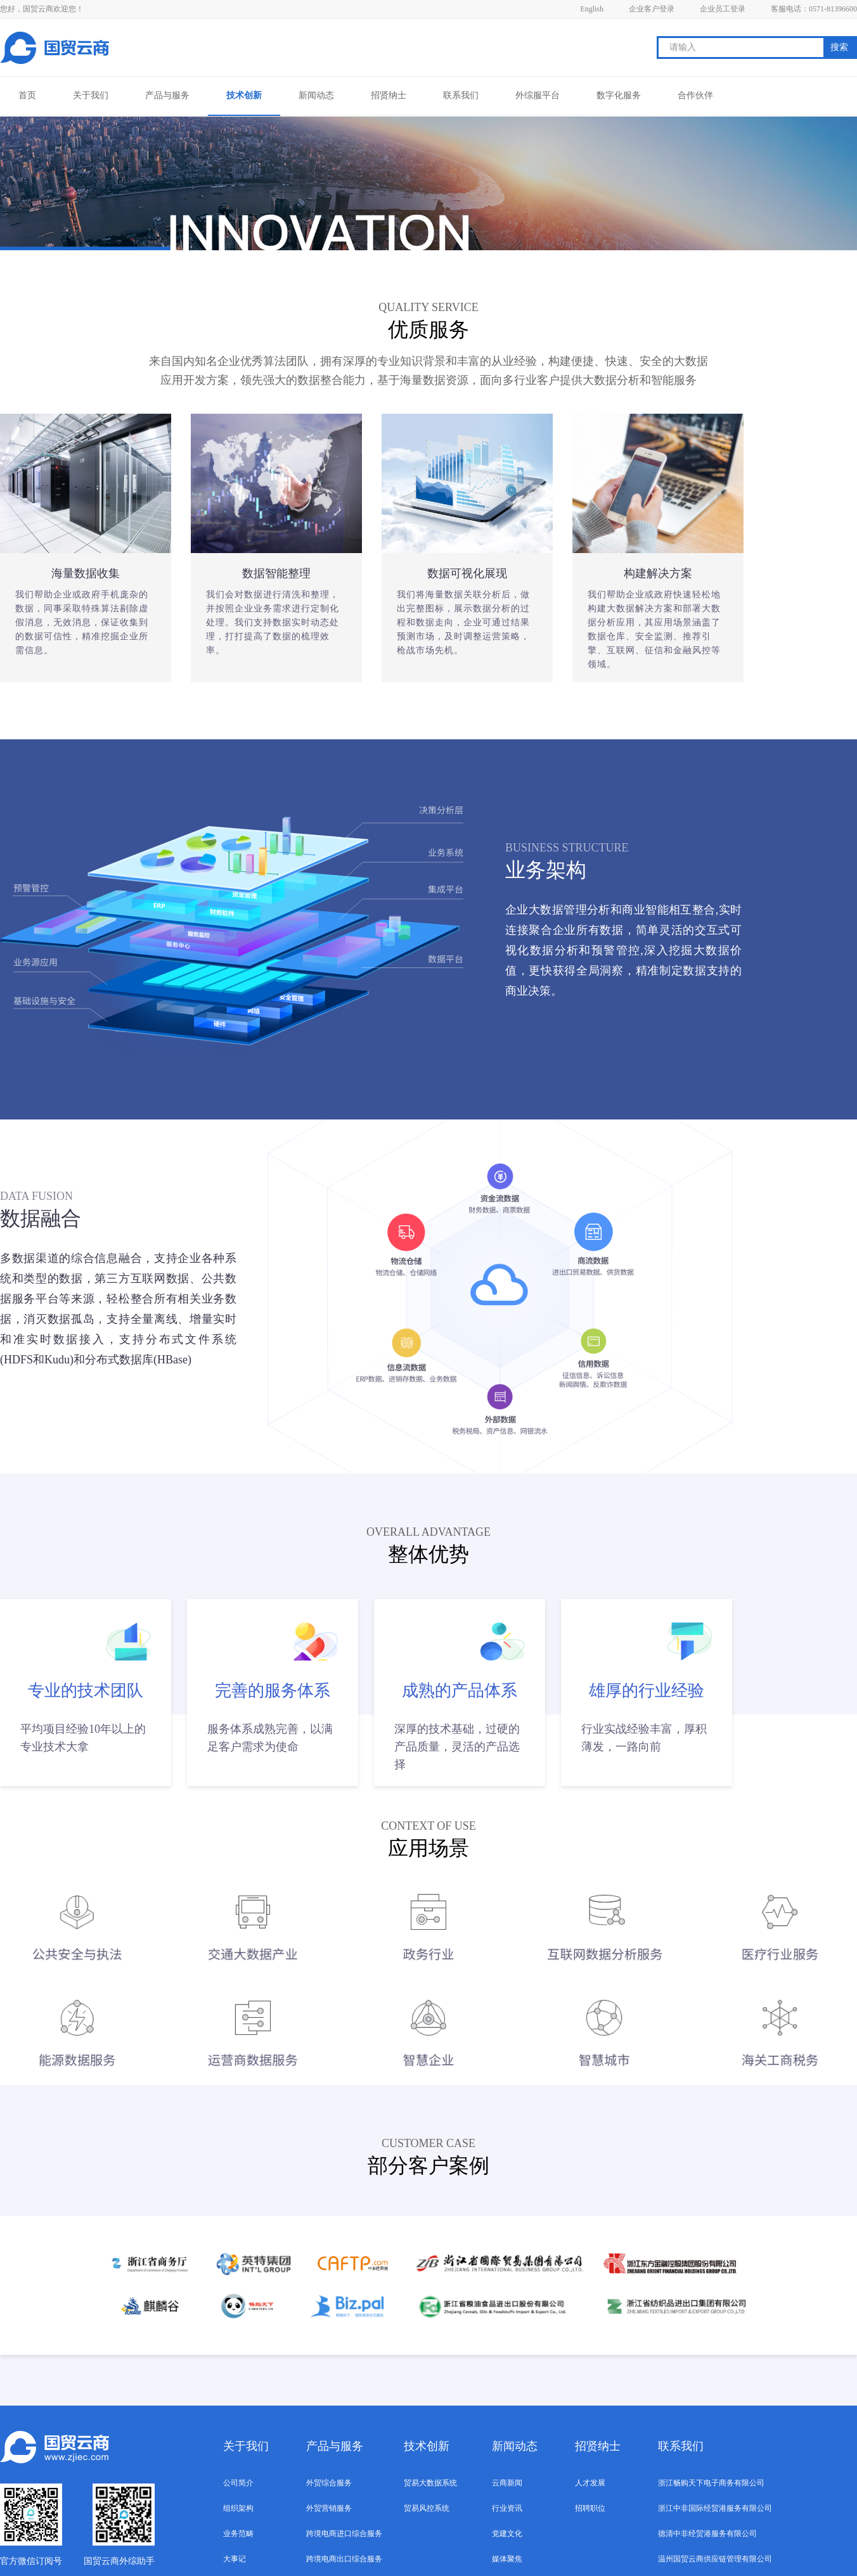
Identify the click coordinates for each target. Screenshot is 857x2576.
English (591, 8)
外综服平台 (537, 95)
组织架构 (238, 2508)
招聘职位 (590, 2508)
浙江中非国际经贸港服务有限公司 (715, 2508)
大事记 (234, 2558)
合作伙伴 (695, 95)
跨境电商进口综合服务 (344, 2533)
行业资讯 (507, 2508)
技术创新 (244, 95)
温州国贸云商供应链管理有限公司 (715, 2558)
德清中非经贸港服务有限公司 (707, 2533)
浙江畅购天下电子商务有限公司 (711, 2482)
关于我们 (90, 95)
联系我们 (461, 95)
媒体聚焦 (507, 2558)
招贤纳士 (388, 95)
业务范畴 (238, 2533)
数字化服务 (618, 95)
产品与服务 (167, 95)
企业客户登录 (651, 8)
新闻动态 (316, 95)
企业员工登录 (722, 8)
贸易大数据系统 (430, 2482)
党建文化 (507, 2533)
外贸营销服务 (329, 2508)
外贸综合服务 (329, 2482)
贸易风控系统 (426, 2508)
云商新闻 (507, 2482)
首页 (27, 95)
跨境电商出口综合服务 (344, 2558)
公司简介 (238, 2482)
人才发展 (590, 2482)
